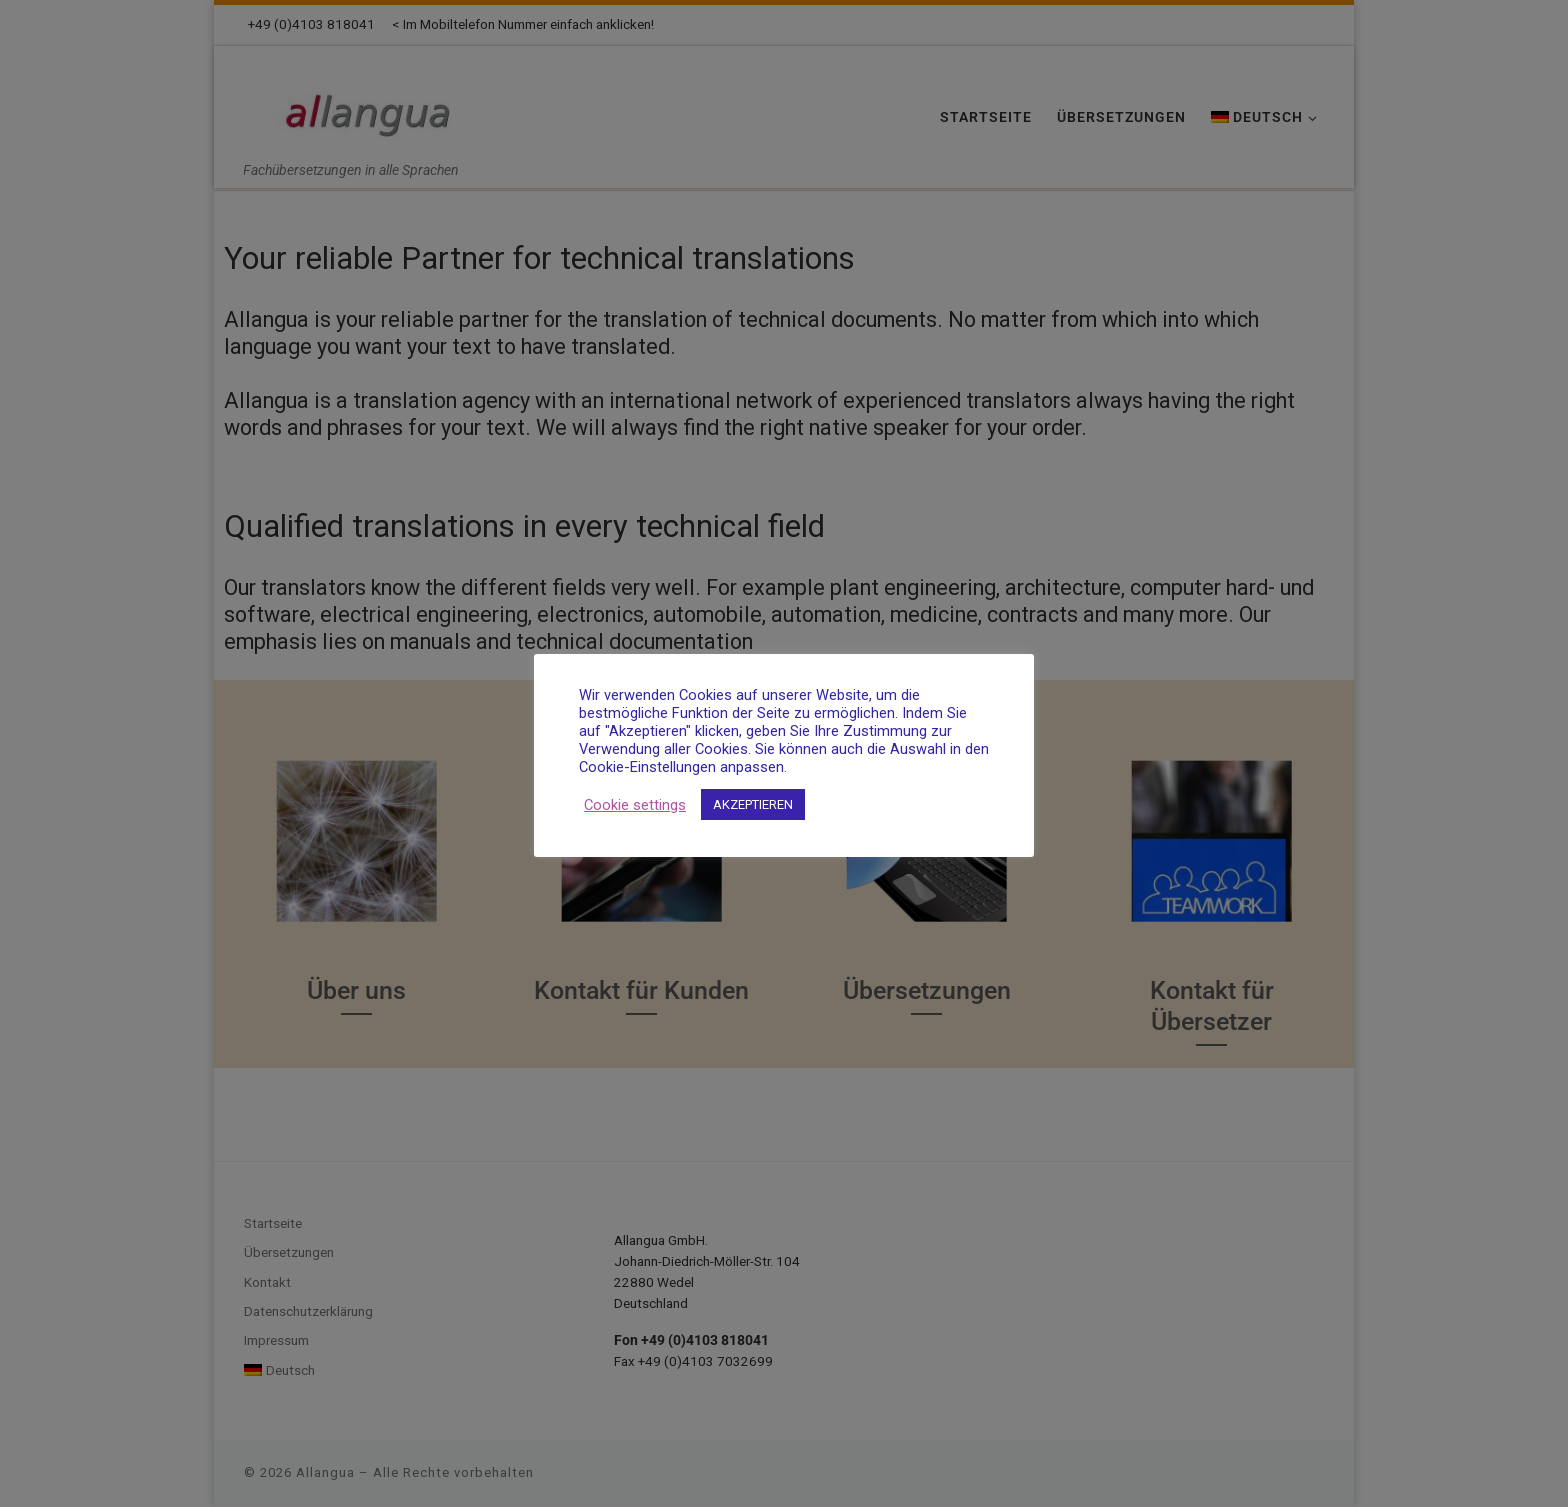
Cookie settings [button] (635, 805)
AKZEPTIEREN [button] (753, 804)
